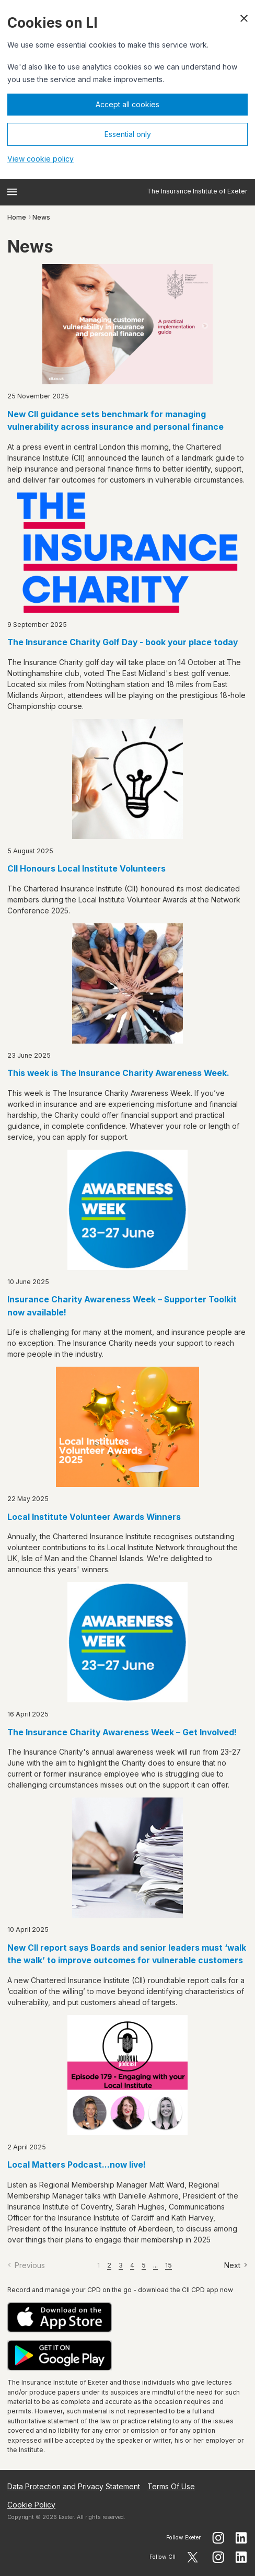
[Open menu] (12, 192)
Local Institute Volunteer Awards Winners (94, 1517)
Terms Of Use (171, 2486)
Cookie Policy (31, 2504)
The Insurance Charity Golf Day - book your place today (122, 642)
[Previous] (26, 2265)
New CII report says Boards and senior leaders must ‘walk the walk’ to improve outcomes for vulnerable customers (126, 1954)
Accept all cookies (127, 104)
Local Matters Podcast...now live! (76, 2165)
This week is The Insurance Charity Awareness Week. (118, 1073)
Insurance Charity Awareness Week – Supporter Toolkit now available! (122, 1306)
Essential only (128, 134)
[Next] (236, 2265)
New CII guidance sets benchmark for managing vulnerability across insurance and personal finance (115, 420)
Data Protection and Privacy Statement (73, 2486)
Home (16, 217)
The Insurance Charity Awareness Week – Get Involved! (122, 1732)
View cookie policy (40, 158)
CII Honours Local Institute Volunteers (86, 869)
